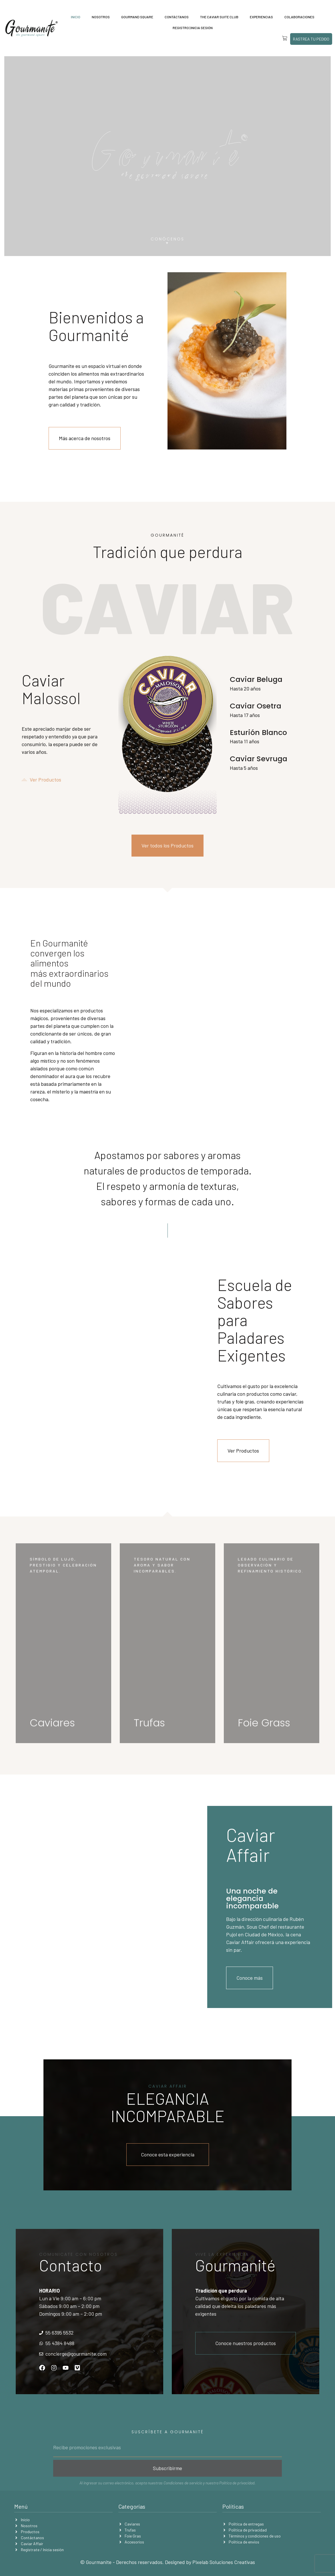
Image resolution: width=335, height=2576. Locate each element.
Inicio (75, 17)
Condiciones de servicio (182, 2482)
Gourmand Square (137, 17)
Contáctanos (177, 17)
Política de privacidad (236, 2482)
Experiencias (261, 17)
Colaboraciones (299, 17)
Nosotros (101, 17)
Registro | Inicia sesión (193, 28)
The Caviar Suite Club (219, 17)
